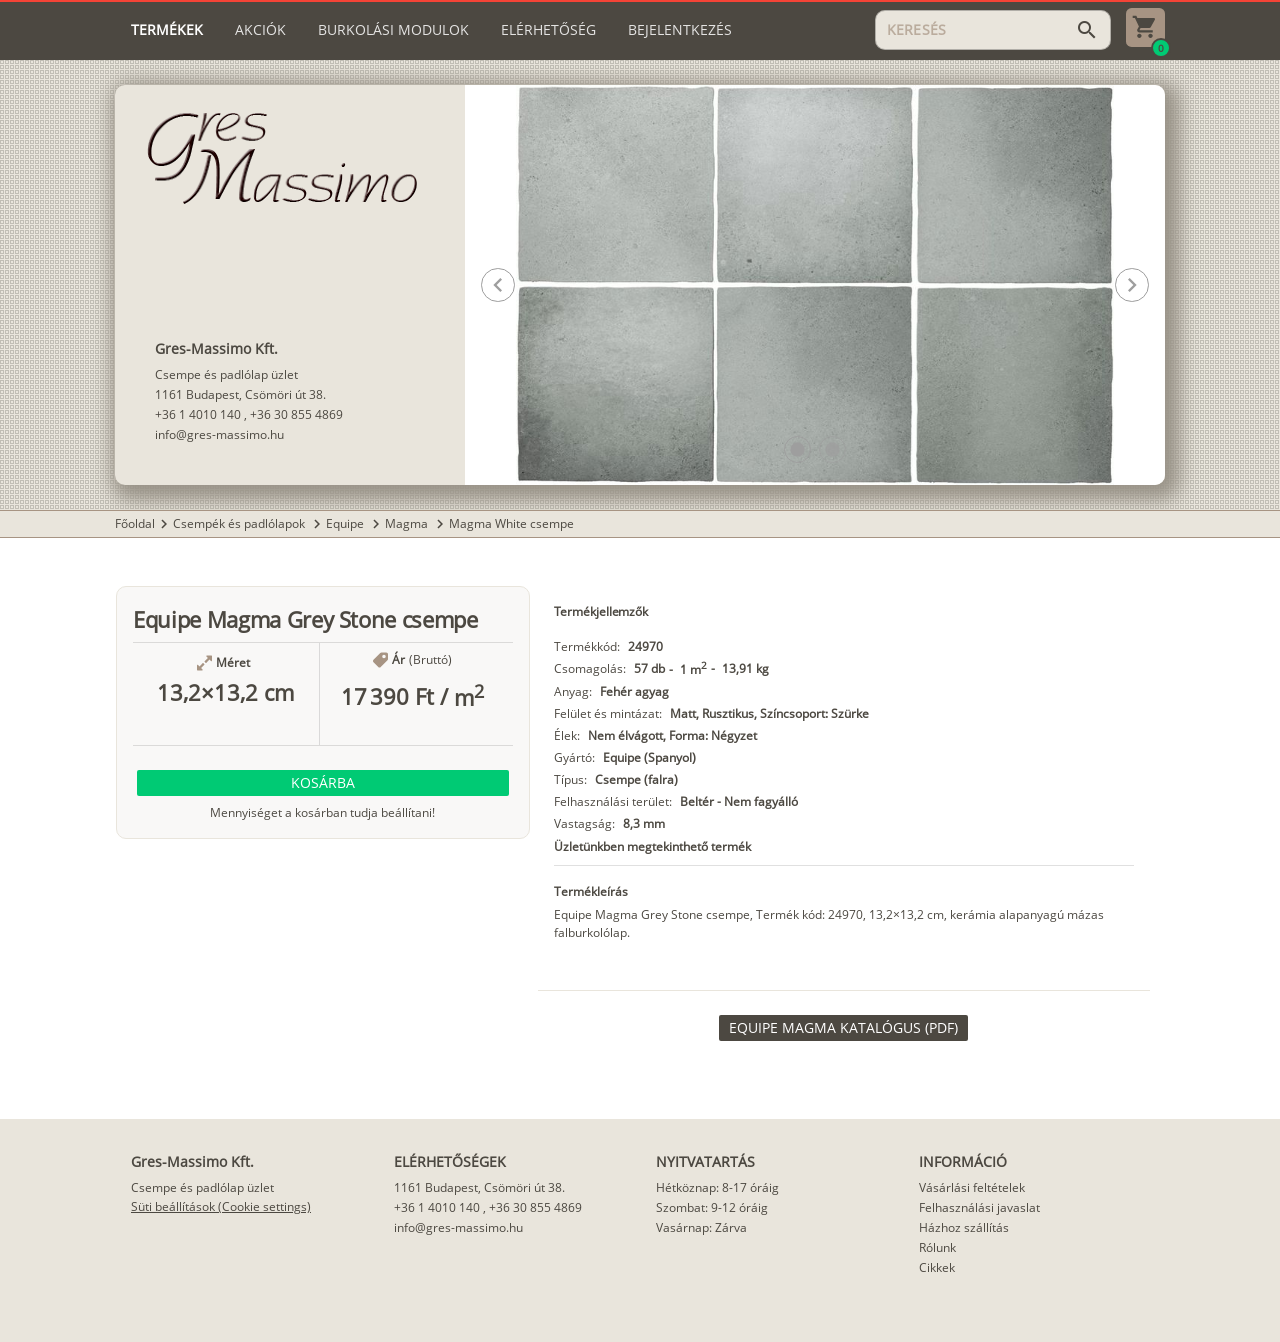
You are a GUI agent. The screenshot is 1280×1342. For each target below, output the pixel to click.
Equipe (346, 523)
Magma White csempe (511, 523)
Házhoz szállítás (964, 1227)
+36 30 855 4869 (296, 414)
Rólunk (937, 1247)
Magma (408, 523)
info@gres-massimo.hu (219, 434)
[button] (797, 449)
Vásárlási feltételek (972, 1187)
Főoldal (135, 523)
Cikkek (937, 1267)
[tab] (167, 30)
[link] (843, 1028)
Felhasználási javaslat (979, 1207)
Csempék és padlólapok (240, 523)
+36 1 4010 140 (198, 414)
